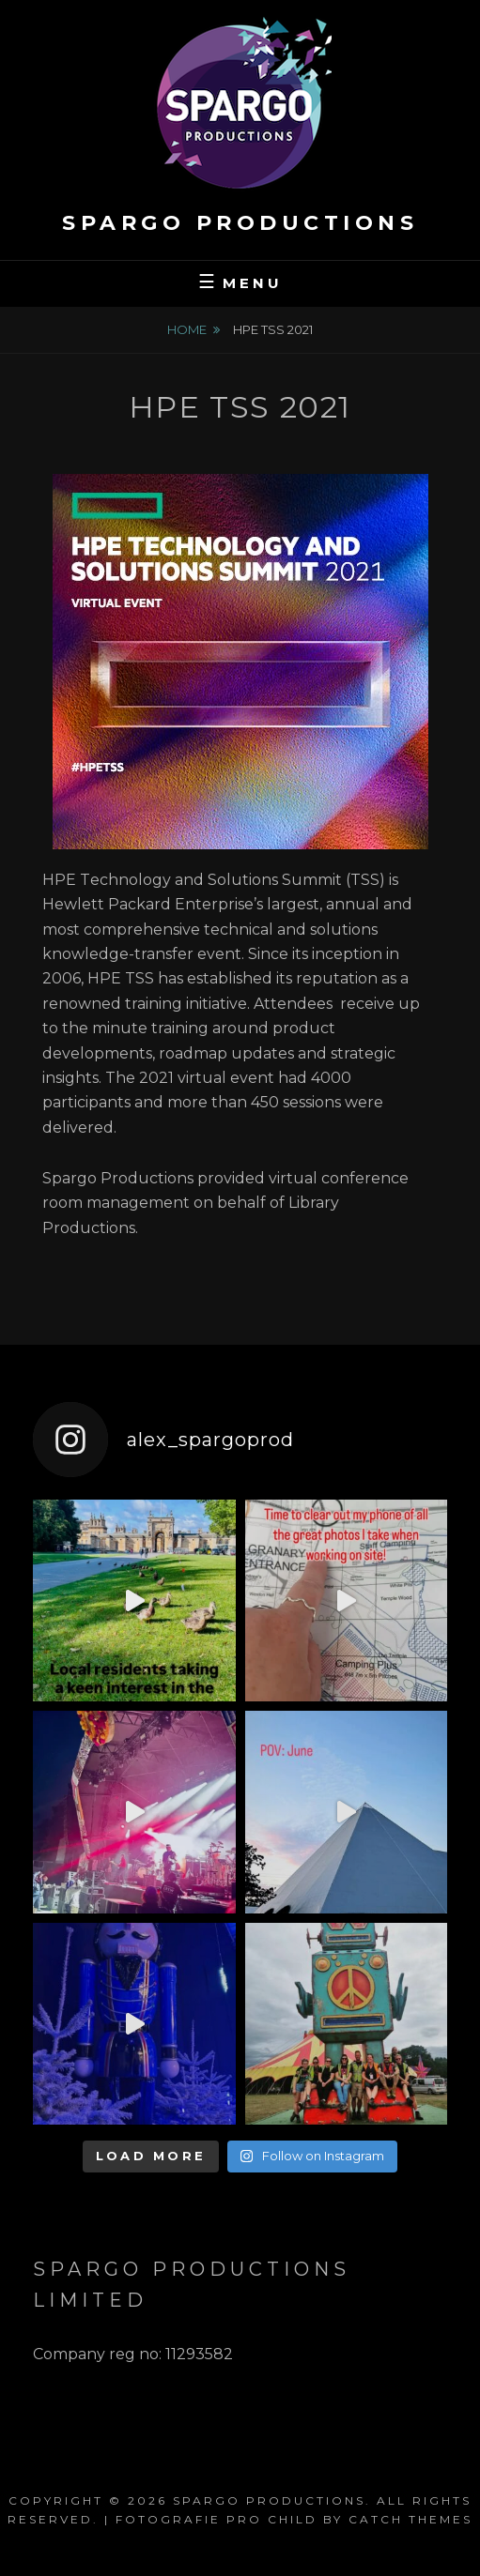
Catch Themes (410, 2519)
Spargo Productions (240, 223)
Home (187, 329)
